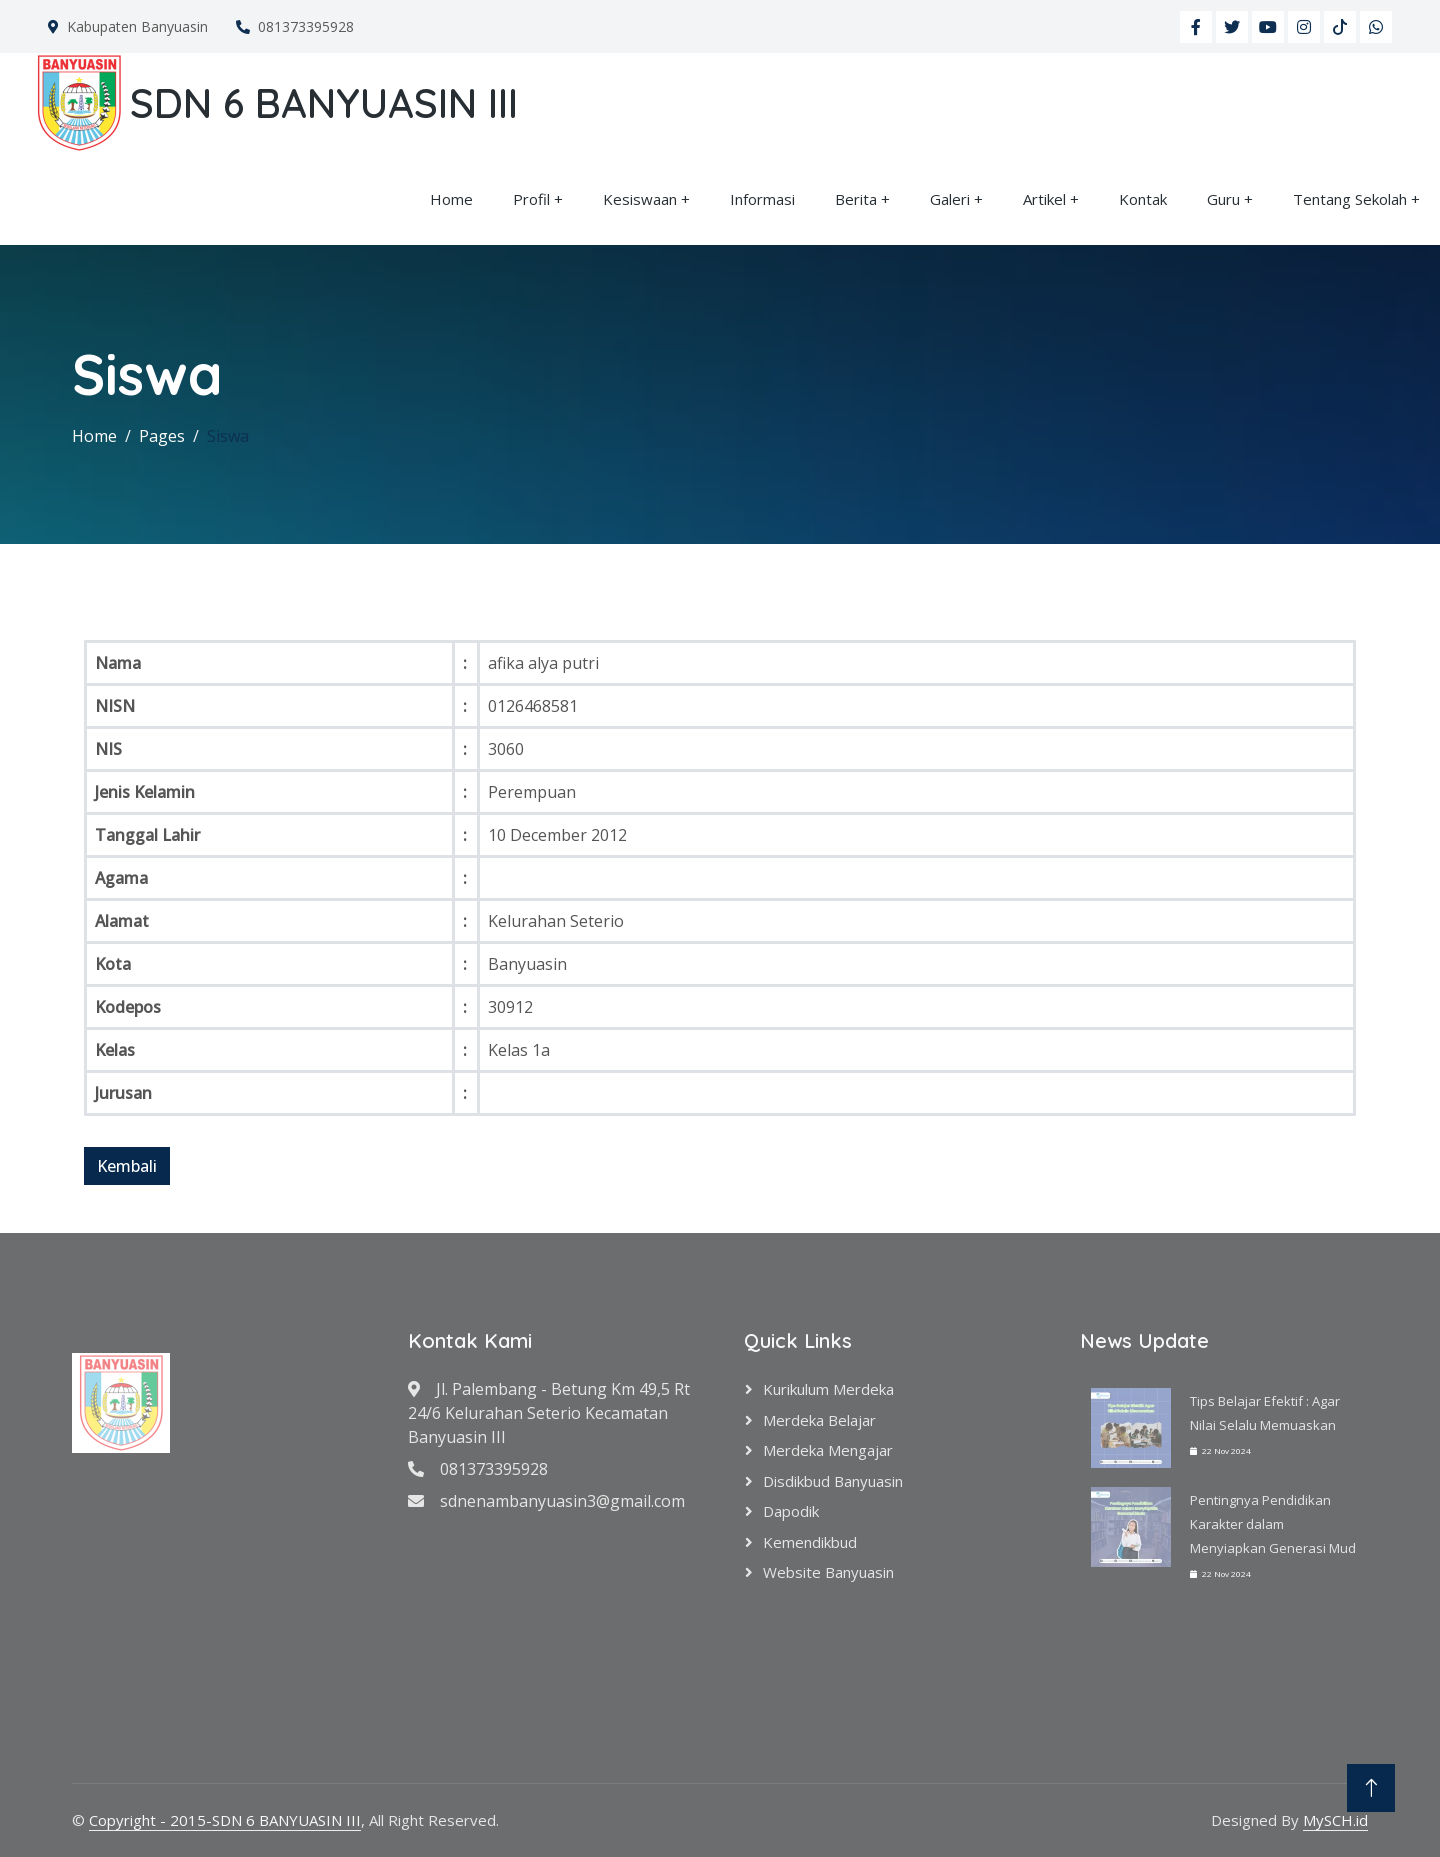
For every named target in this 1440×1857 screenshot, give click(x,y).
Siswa (228, 436)
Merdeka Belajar (819, 1420)
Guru (1223, 199)
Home (451, 199)
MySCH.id (1335, 1820)
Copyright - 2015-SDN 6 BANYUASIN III (225, 1820)
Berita (856, 199)
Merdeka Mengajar (828, 1450)
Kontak (1143, 199)
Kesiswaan (640, 199)
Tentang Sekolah (1350, 199)
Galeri (950, 199)
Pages (162, 436)
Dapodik (791, 1511)
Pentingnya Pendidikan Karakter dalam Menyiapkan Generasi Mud (1273, 1524)
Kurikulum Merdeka (828, 1389)
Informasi (762, 199)
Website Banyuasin (828, 1572)
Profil (531, 199)
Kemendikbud (810, 1542)
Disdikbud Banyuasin (833, 1481)
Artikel (1044, 199)
